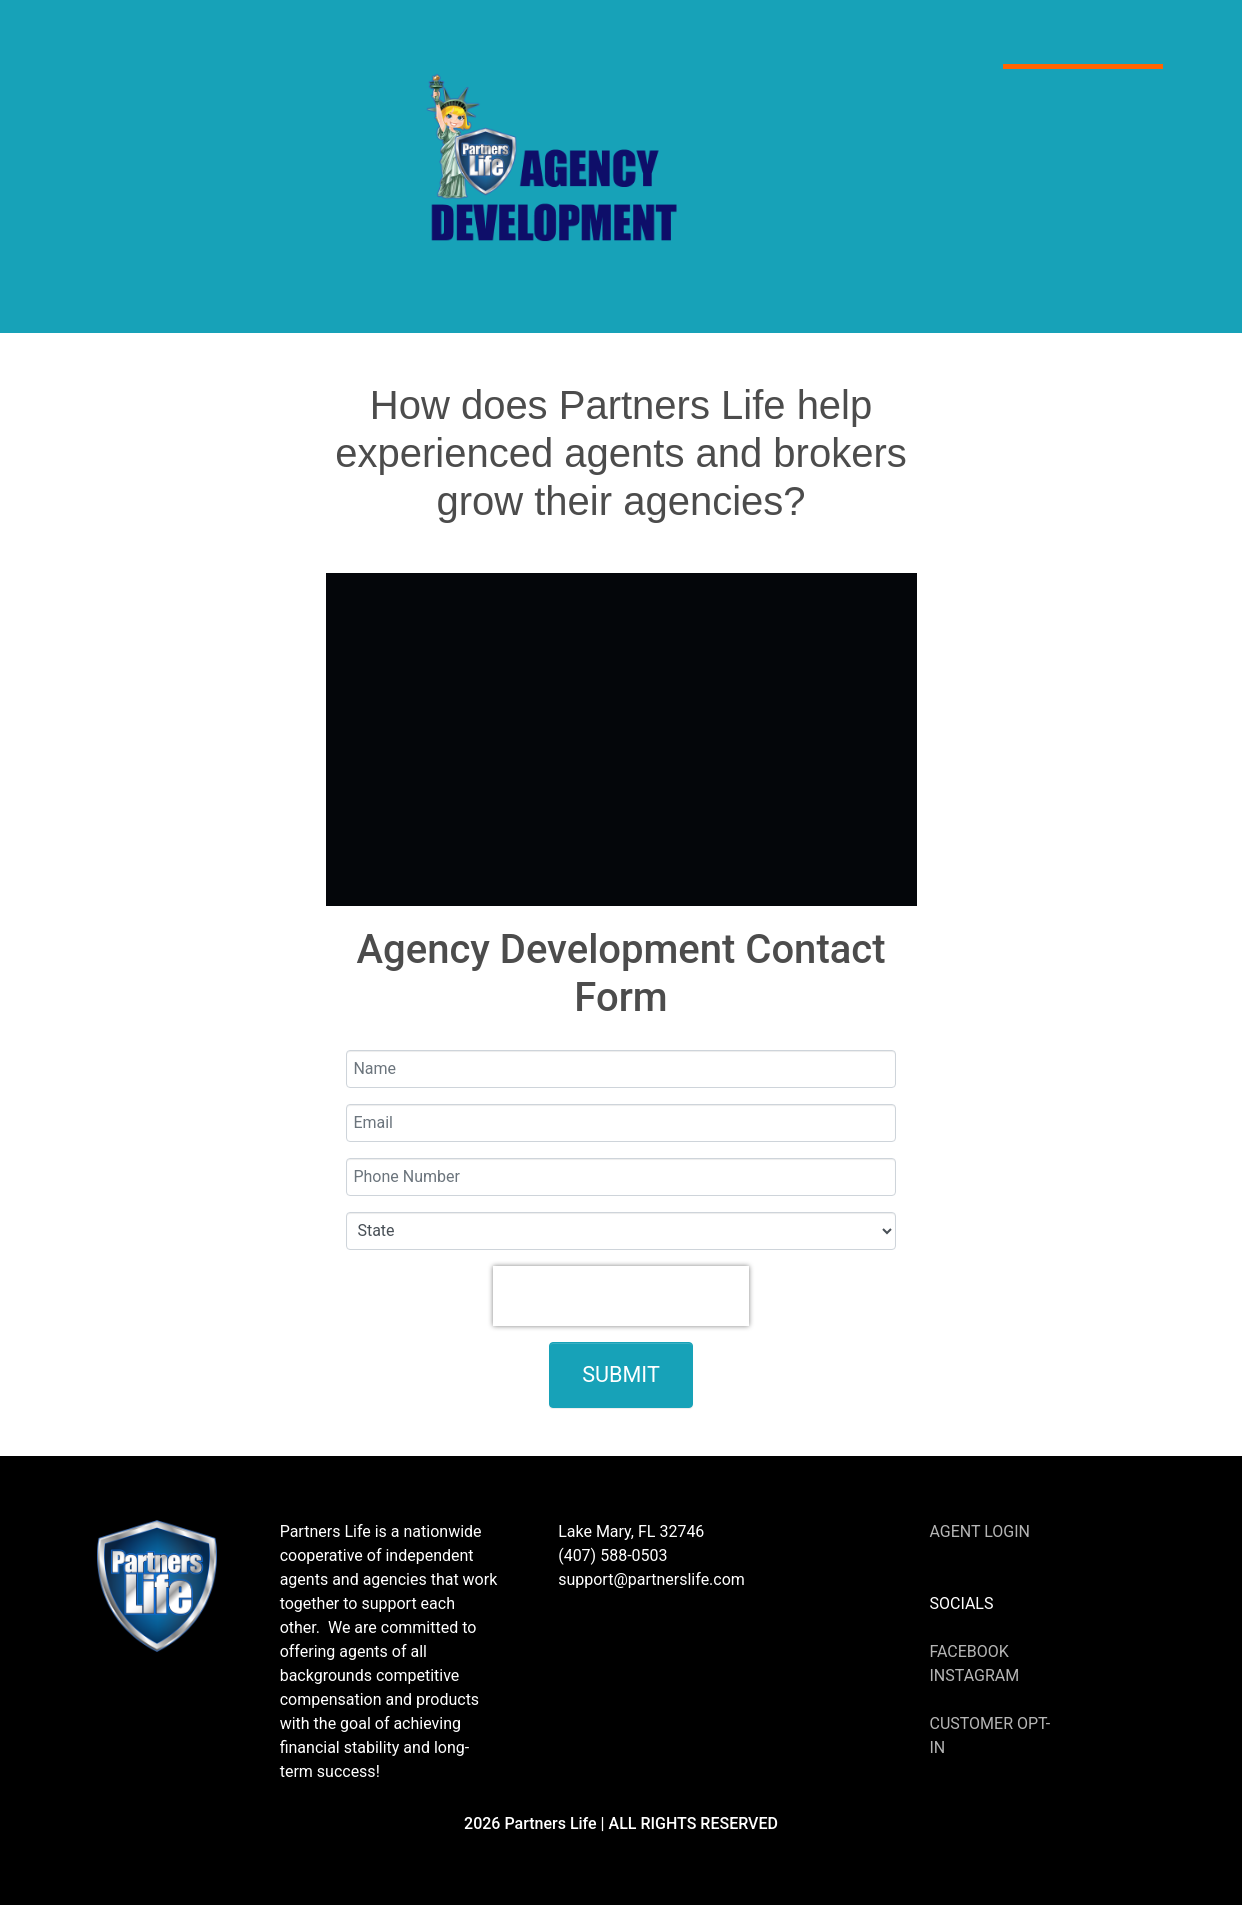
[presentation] (621, 1296)
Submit (621, 1374)
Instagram (974, 1675)
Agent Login (979, 1531)
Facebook (968, 1651)
